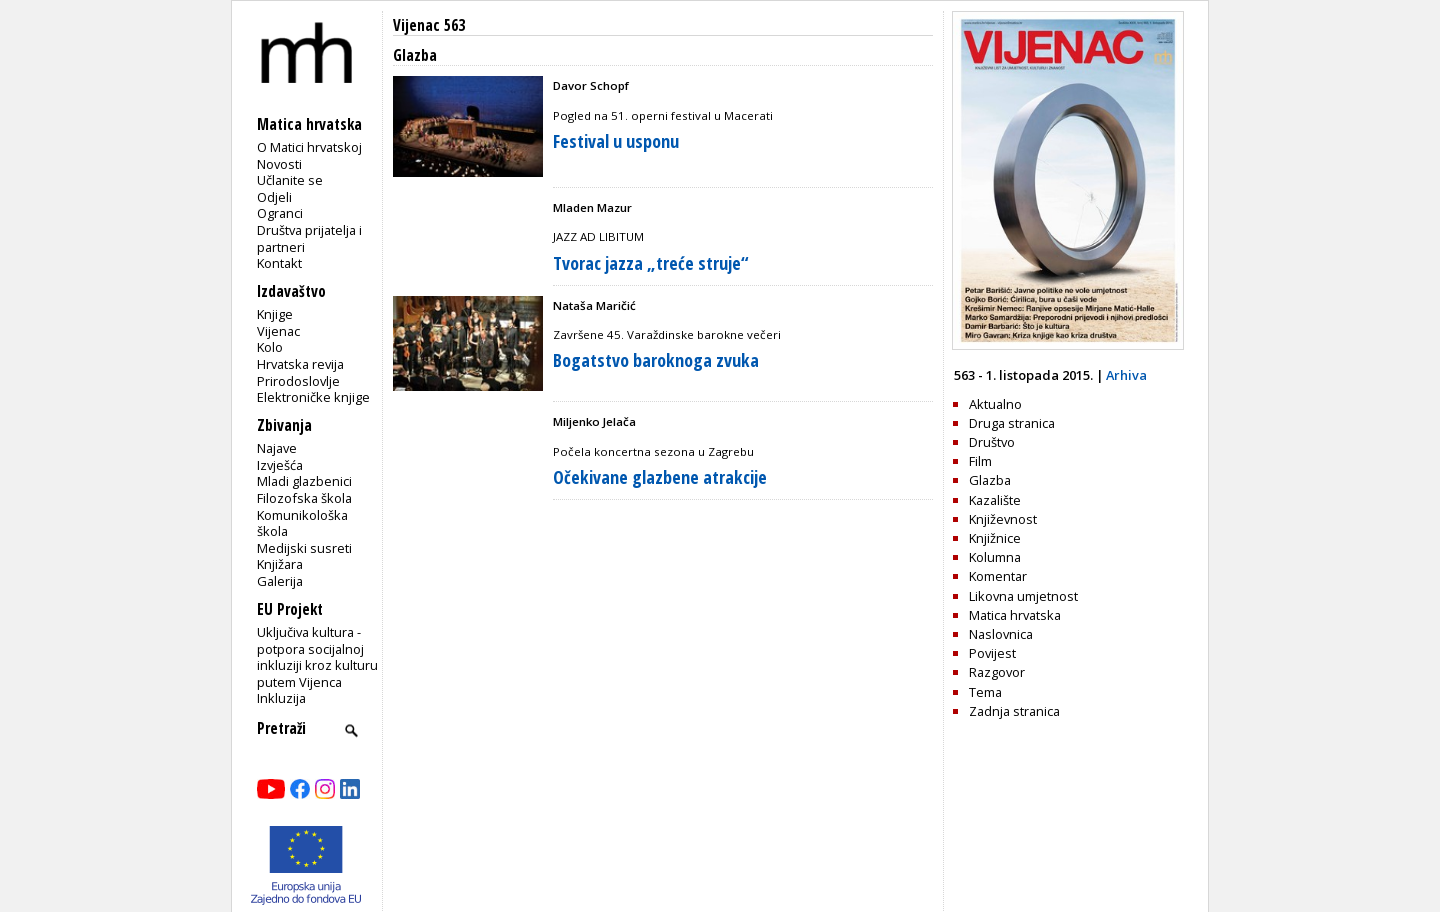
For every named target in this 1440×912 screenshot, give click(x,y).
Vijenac (278, 331)
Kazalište (995, 500)
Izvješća (280, 465)
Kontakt (279, 263)
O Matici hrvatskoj (309, 147)
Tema (985, 692)
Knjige (275, 314)
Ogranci (280, 213)
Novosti (279, 164)
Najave (277, 448)
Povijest (992, 653)
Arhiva (1126, 375)
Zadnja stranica (1014, 711)
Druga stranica (1012, 423)
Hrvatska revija (300, 364)
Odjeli (274, 197)
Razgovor (997, 672)
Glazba (990, 480)
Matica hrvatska (1015, 615)
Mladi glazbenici (304, 481)
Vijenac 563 (429, 25)
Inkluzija (281, 698)
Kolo (270, 347)
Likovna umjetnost (1023, 596)
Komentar (998, 576)
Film (980, 461)
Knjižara (280, 564)
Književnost (1003, 519)
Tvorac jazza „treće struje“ (650, 263)
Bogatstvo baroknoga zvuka (656, 360)
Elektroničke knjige (313, 397)
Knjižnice (995, 538)
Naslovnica (1001, 634)
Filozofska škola (304, 498)
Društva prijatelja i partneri (309, 238)
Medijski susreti (304, 548)
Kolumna (995, 557)
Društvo (992, 442)
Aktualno (995, 404)
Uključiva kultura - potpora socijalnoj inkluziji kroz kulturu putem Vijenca (317, 657)
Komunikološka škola (302, 523)
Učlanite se (290, 180)
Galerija (280, 581)
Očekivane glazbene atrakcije (660, 477)
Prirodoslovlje (298, 381)
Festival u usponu (616, 141)
